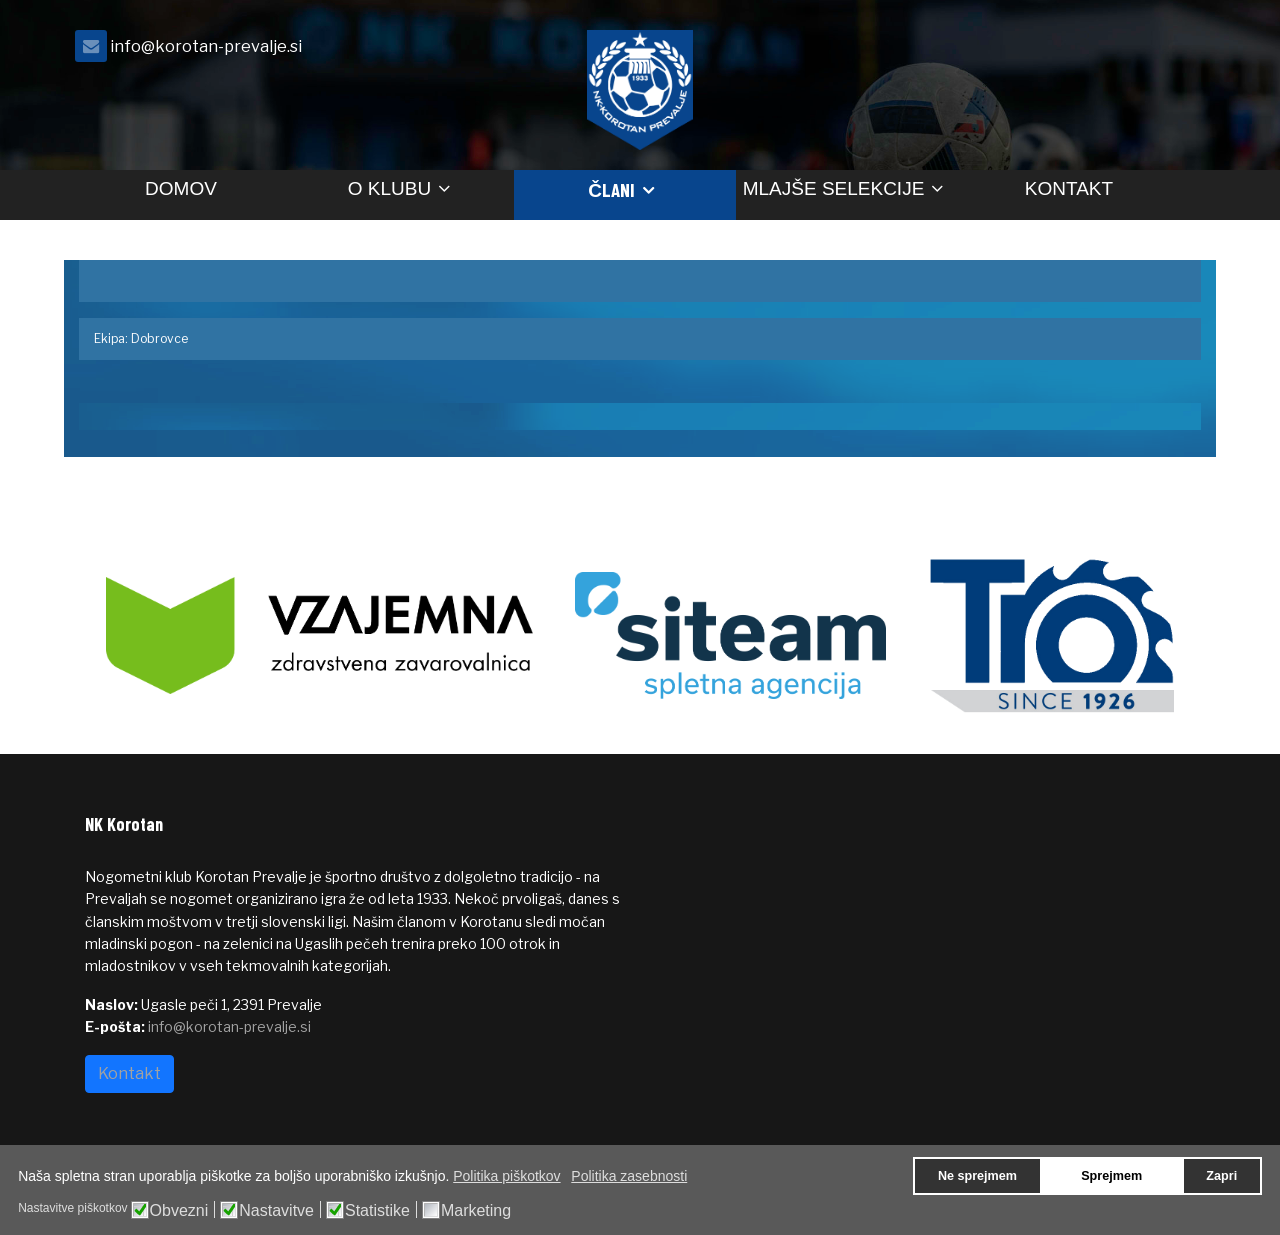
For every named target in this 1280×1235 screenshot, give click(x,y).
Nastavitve (276, 1211)
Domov (181, 188)
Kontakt (1069, 188)
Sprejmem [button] (1111, 1176)
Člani (611, 189)
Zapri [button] (1221, 1176)
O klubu (389, 188)
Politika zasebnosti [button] (629, 1176)
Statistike (377, 1211)
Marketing (476, 1211)
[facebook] (1170, 51)
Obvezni (179, 1211)
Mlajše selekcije (834, 188)
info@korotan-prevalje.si (206, 46)
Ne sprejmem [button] (977, 1176)
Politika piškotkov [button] (506, 1176)
